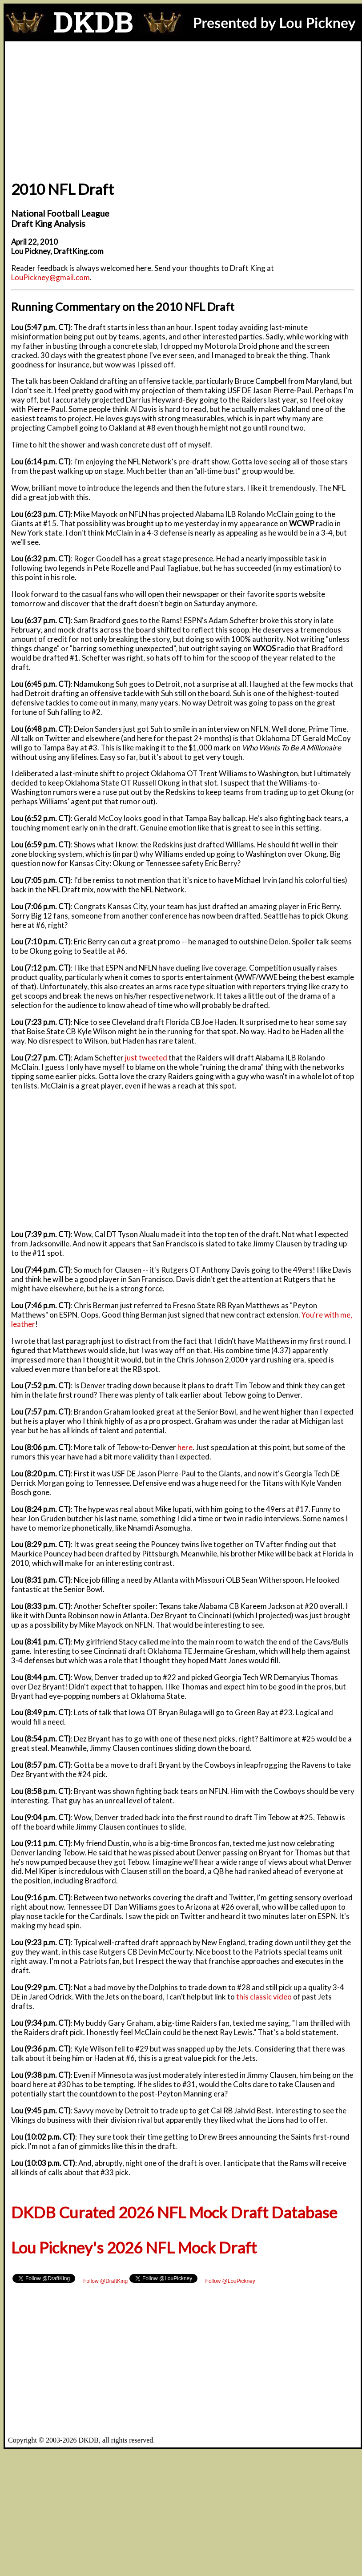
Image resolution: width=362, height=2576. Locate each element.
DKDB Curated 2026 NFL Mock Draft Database (174, 2212)
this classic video (264, 1996)
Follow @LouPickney (230, 2281)
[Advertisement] (182, 108)
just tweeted (146, 1057)
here (185, 1447)
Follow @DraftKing (105, 2281)
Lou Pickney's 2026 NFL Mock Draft (134, 2247)
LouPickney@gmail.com (50, 277)
